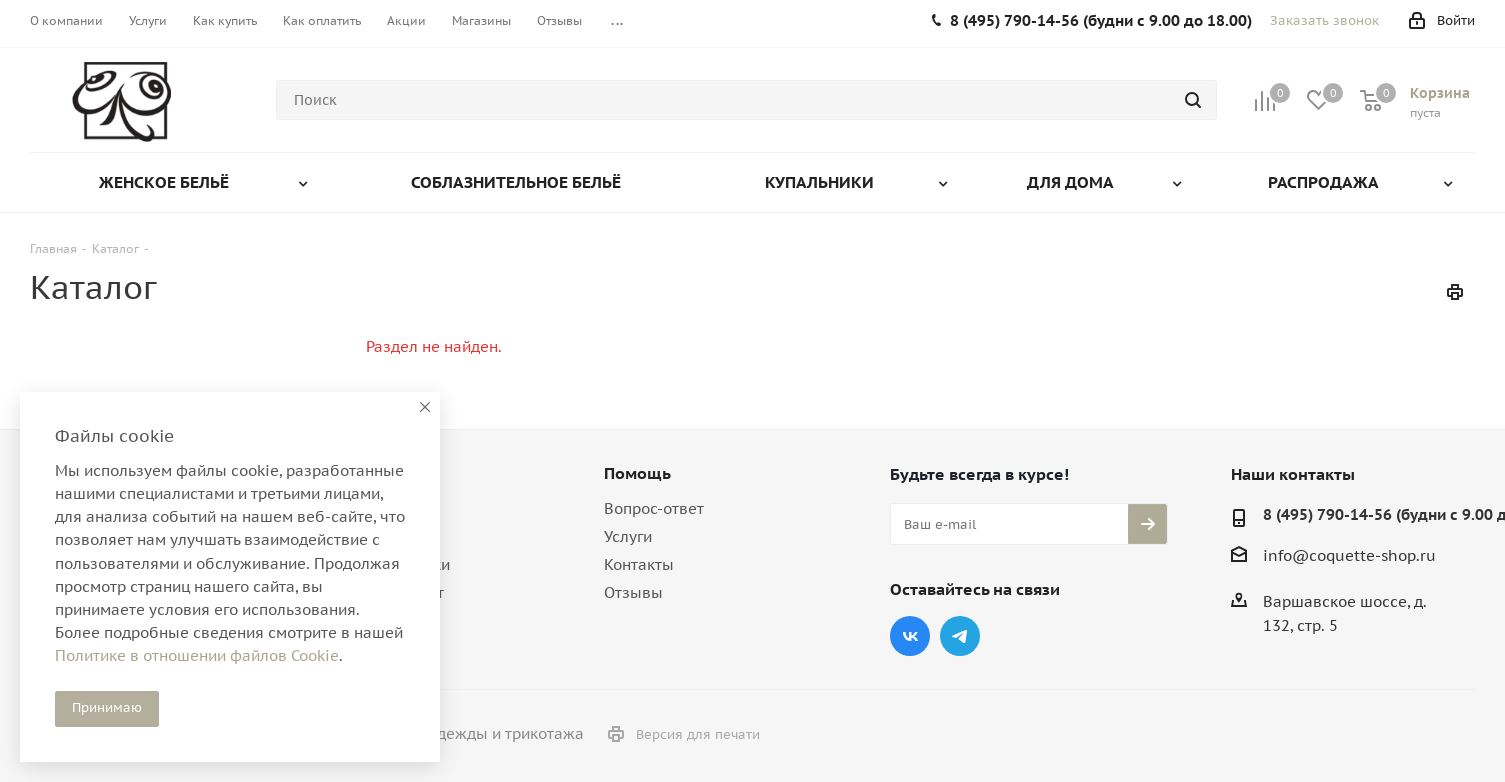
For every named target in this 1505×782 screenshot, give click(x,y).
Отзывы (633, 592)
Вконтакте (910, 636)
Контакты (639, 564)
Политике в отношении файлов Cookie (197, 655)
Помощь (637, 473)
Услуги (628, 536)
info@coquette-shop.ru (1349, 555)
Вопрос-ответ (654, 508)
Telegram (960, 636)
